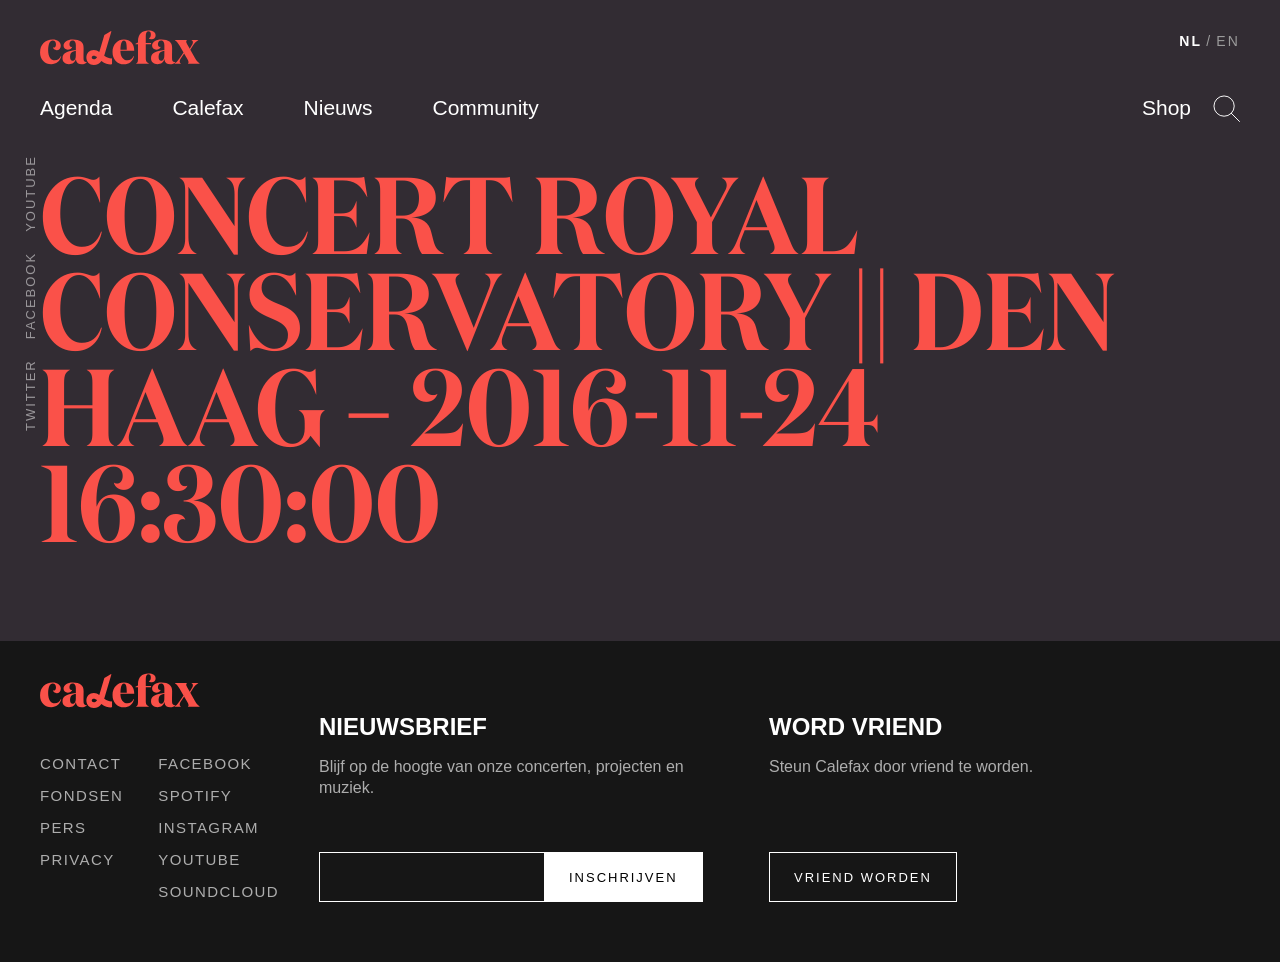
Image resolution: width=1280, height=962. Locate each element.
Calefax (207, 107)
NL (1190, 41)
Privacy (77, 859)
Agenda (76, 107)
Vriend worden (863, 877)
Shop (1166, 107)
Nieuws (338, 107)
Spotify (195, 795)
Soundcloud (218, 891)
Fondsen (81, 795)
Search (1226, 108)
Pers (63, 827)
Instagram (208, 827)
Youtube (30, 193)
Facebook (30, 295)
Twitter (30, 395)
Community (485, 107)
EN (1228, 41)
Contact (80, 763)
